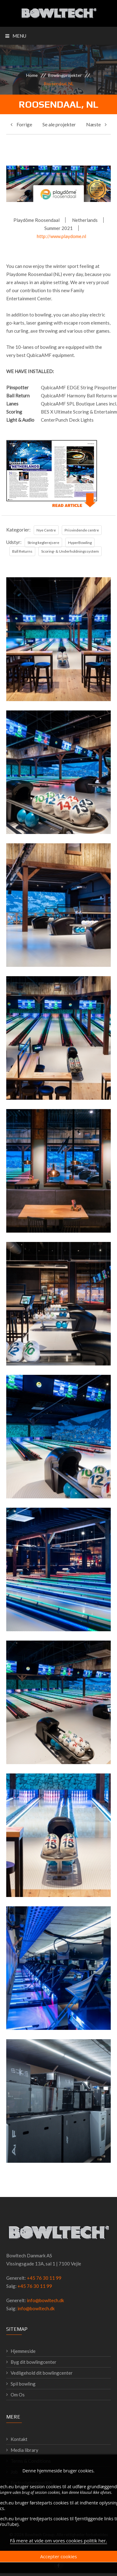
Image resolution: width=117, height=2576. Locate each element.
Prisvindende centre (82, 530)
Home (32, 75)
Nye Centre (46, 530)
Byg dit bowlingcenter (33, 2362)
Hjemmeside (23, 2351)
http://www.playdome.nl (61, 236)
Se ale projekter (59, 124)
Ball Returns (22, 551)
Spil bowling (23, 2383)
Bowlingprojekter (65, 75)
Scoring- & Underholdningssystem (70, 551)
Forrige (21, 124)
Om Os (18, 2394)
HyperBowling (80, 542)
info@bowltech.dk (45, 2300)
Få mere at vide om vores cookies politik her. (58, 2546)
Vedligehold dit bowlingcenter (42, 2373)
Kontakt (19, 2439)
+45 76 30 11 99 (44, 2278)
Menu (15, 36)
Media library (24, 2450)
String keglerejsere (43, 542)
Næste (96, 124)
